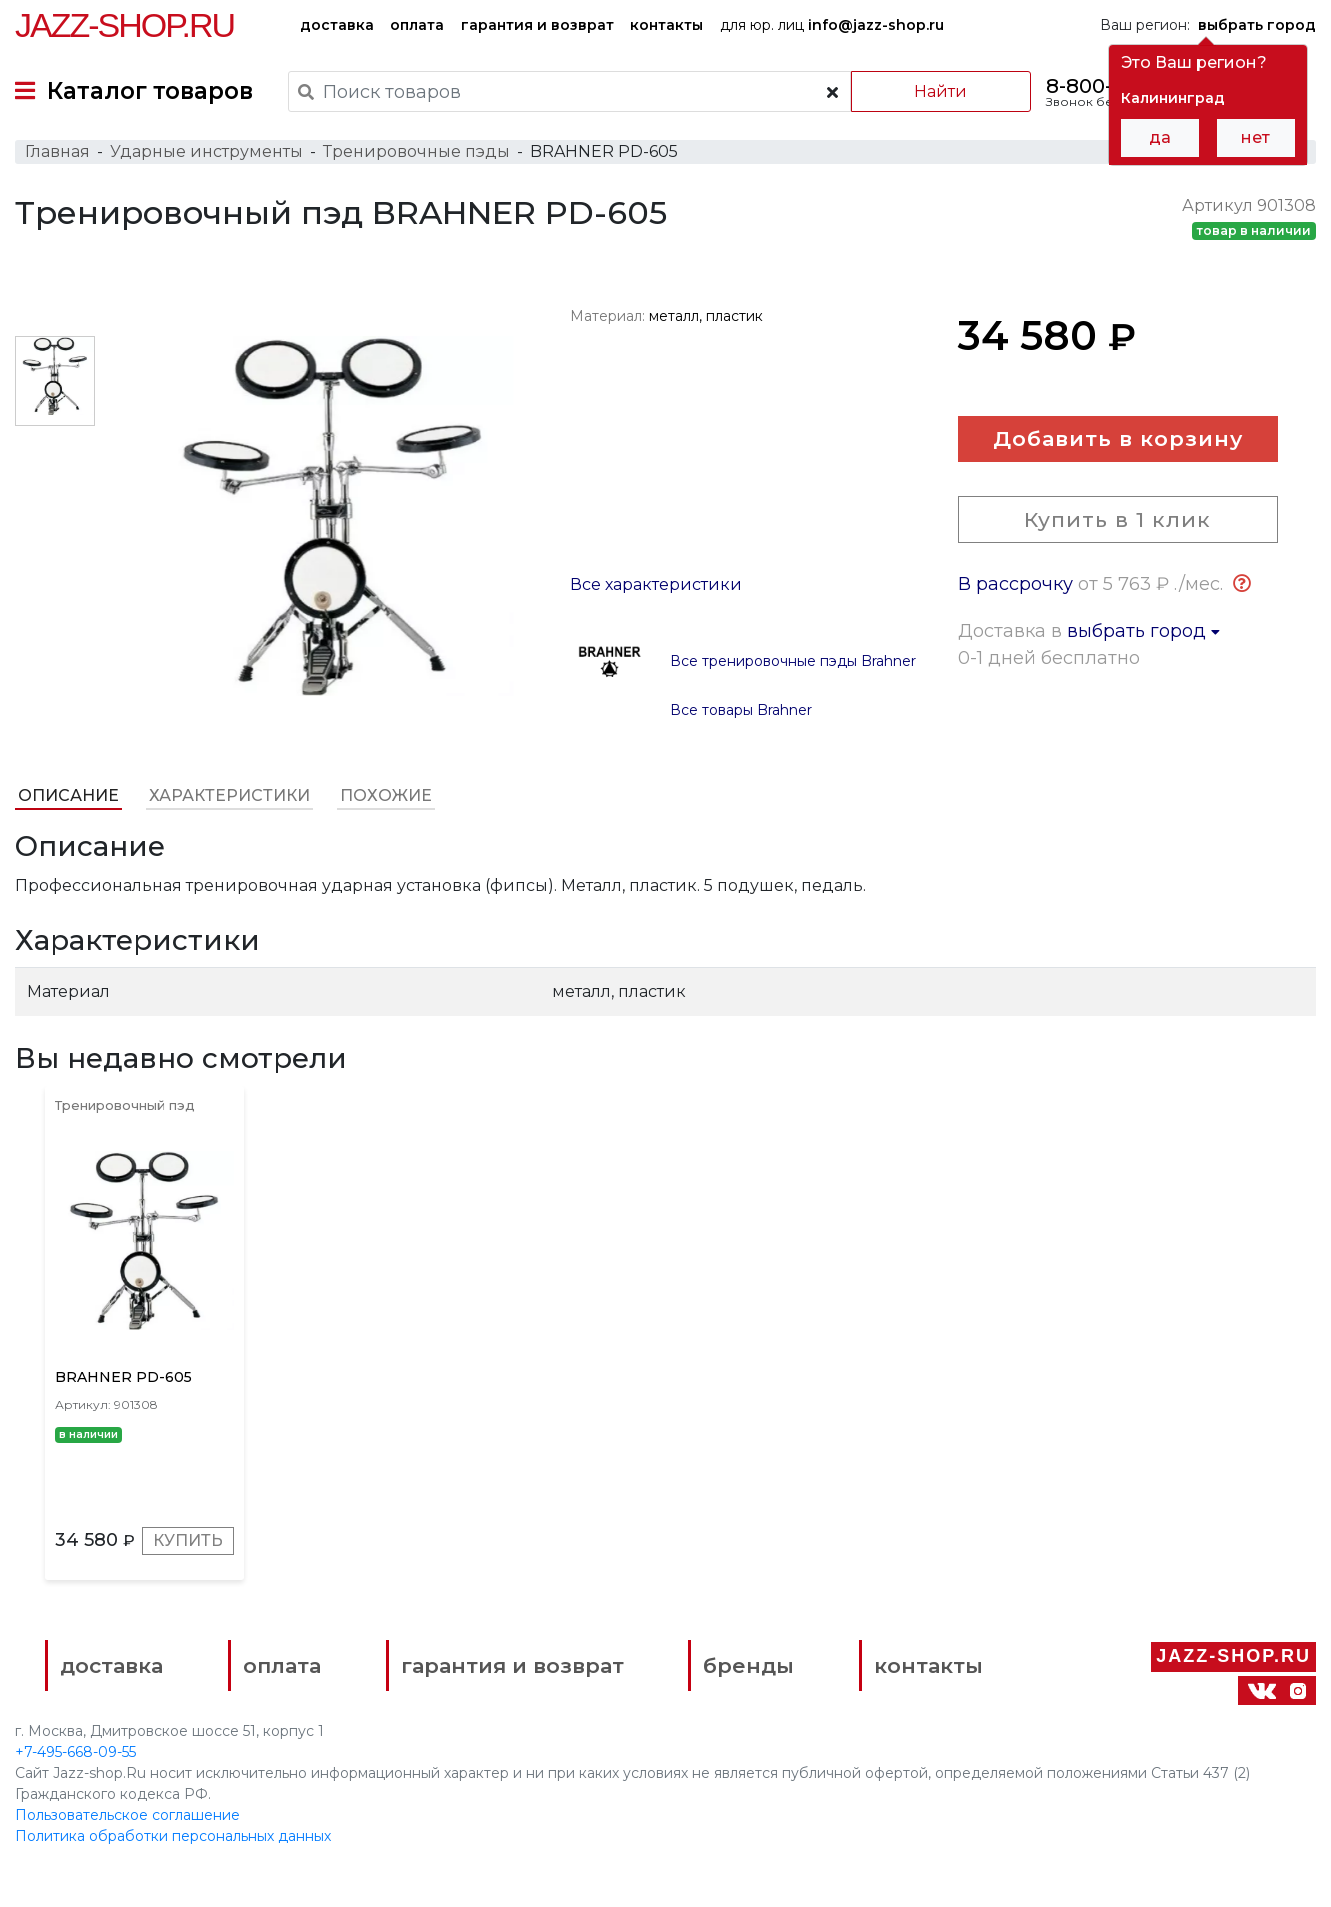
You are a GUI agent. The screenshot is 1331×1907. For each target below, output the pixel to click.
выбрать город (1143, 631)
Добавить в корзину (1118, 438)
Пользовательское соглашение (127, 1815)
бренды (748, 1665)
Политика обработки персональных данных (173, 1836)
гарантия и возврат (537, 25)
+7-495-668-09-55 (75, 1752)
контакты (666, 25)
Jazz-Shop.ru (124, 25)
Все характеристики (656, 584)
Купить (188, 1540)
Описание (68, 795)
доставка (337, 25)
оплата (417, 25)
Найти (940, 91)
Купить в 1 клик (1117, 519)
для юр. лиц (832, 25)
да (1160, 137)
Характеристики (229, 795)
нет (1255, 137)
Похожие (386, 795)
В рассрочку (1015, 584)
